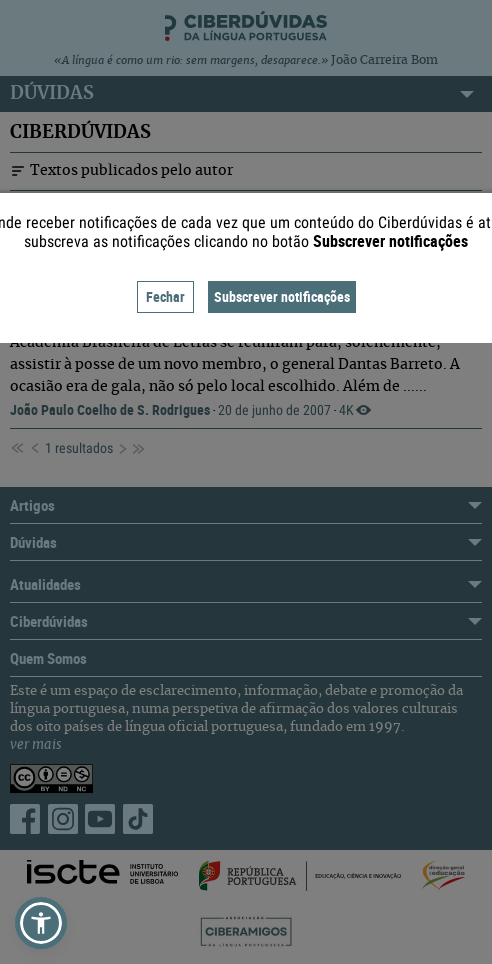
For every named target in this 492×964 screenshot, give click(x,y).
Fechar (165, 296)
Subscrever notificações (282, 296)
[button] (41, 923)
